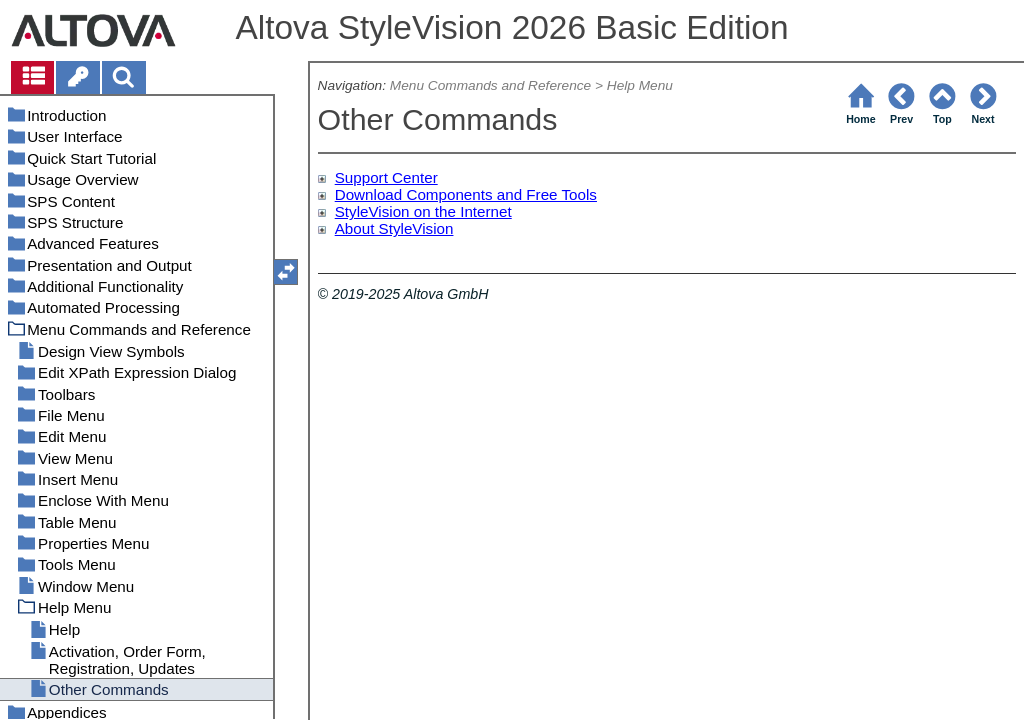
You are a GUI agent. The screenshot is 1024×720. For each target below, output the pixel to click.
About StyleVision (394, 228)
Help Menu (640, 85)
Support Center (386, 177)
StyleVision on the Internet (423, 211)
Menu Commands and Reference (490, 85)
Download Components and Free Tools (466, 194)
